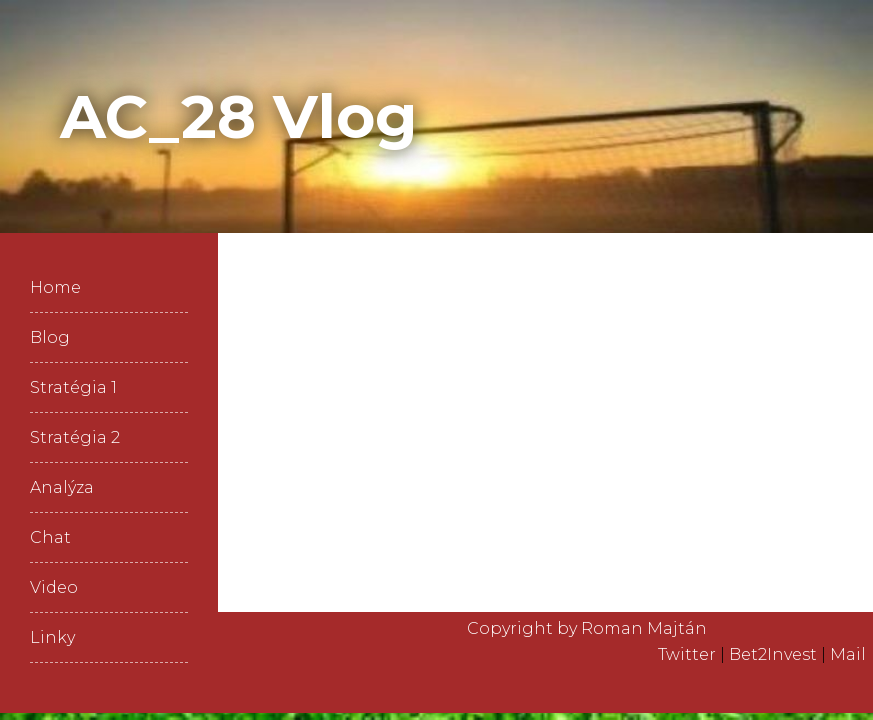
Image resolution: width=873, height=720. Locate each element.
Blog (50, 337)
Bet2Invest (773, 654)
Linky (52, 637)
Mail (848, 654)
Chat (50, 537)
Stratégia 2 (75, 437)
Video (54, 587)
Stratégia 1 (73, 387)
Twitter (687, 654)
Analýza (62, 487)
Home (55, 287)
